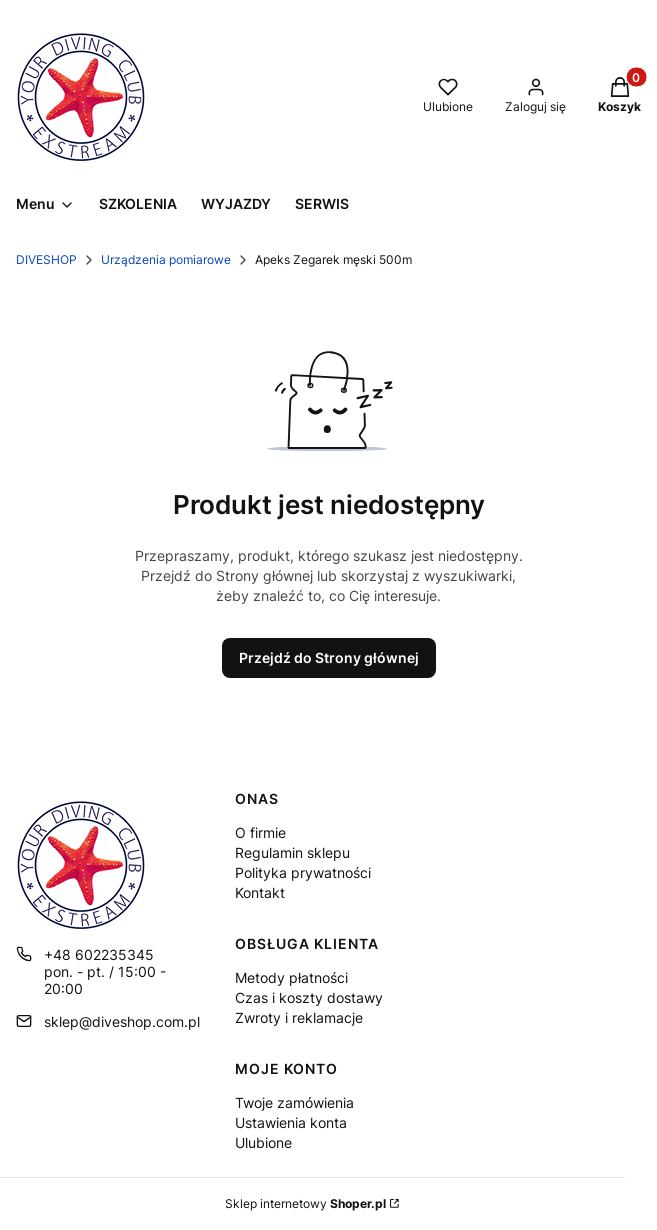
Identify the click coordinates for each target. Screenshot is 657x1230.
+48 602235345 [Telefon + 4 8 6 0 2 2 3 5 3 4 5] (99, 954)
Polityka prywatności (303, 872)
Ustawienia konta (291, 1122)
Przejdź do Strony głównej (329, 657)
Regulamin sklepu (292, 852)
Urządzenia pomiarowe (166, 259)
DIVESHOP (46, 259)
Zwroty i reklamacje (299, 1017)
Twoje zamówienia (294, 1102)
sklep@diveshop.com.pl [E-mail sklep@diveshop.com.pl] (122, 1021)
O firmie (260, 832)
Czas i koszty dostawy (309, 997)
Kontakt (260, 892)
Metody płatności (291, 977)
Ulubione (263, 1142)
